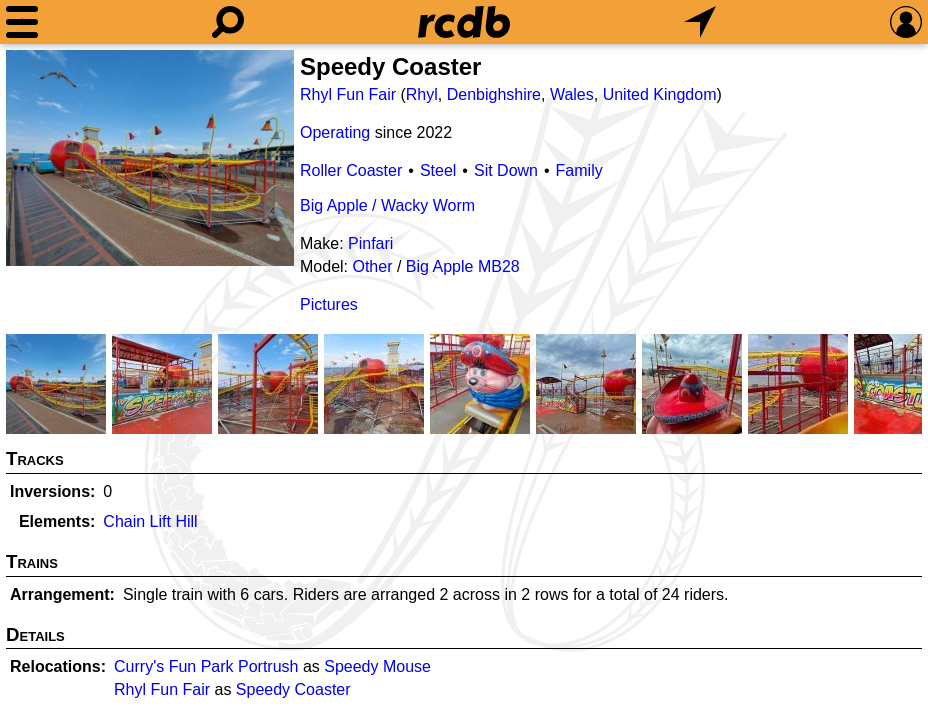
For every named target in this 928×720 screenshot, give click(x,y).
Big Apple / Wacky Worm (387, 205)
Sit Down (506, 170)
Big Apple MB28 (463, 266)
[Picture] (150, 158)
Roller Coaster (351, 170)
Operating (335, 132)
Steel (438, 170)
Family (579, 170)
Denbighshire (494, 94)
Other (372, 266)
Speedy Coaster (293, 689)
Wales (572, 94)
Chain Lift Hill (150, 521)
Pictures (329, 304)
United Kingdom (660, 94)
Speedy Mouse (377, 666)
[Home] (464, 22)
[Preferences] (906, 22)
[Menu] (22, 22)
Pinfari (370, 243)
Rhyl (422, 94)
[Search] (228, 22)
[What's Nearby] (700, 22)
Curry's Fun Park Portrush (206, 666)
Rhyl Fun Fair (348, 94)
